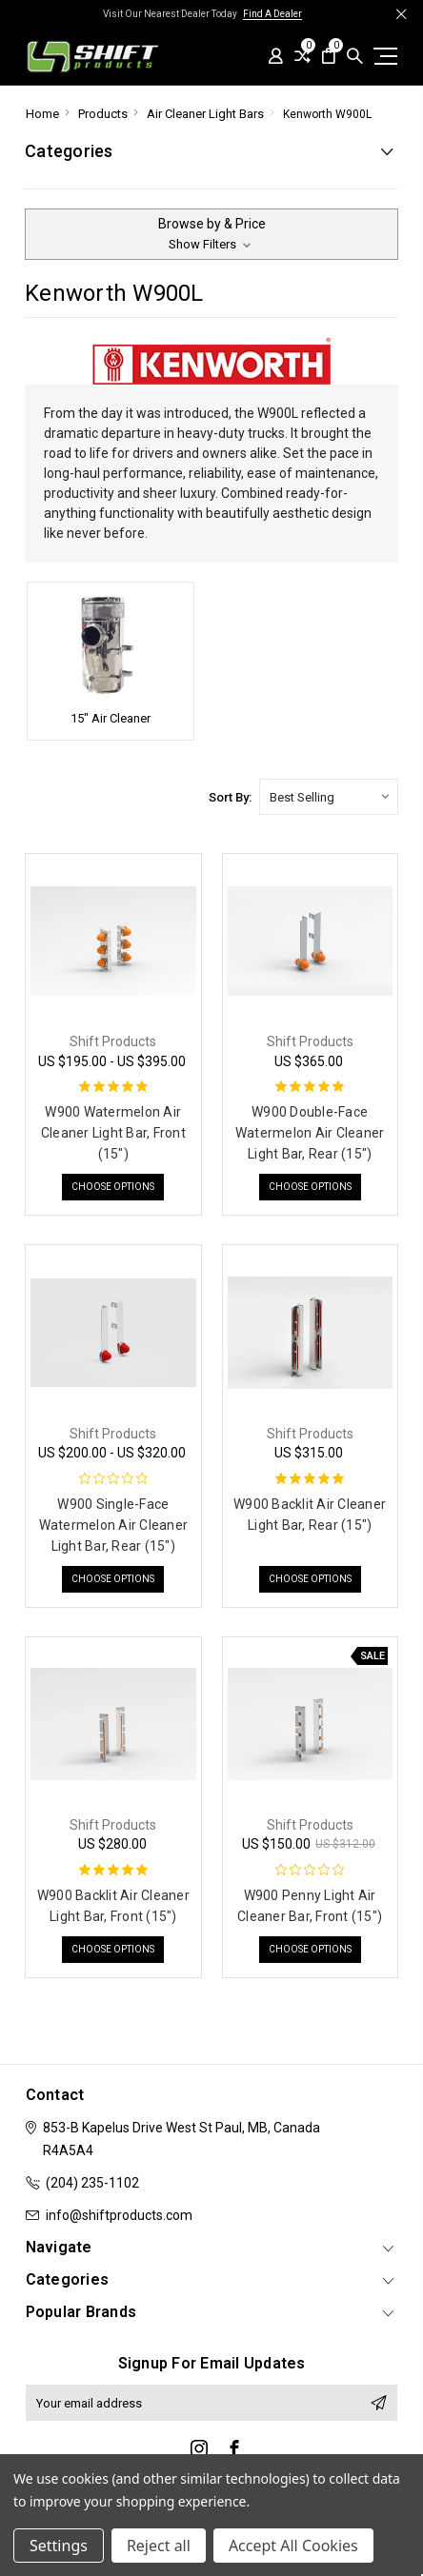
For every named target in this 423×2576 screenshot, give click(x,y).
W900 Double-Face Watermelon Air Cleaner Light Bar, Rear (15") (310, 1132)
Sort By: (230, 797)
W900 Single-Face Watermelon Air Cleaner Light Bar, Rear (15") (114, 1525)
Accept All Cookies (293, 2545)
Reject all (159, 2545)
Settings (59, 2545)
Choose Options (112, 1186)
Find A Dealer (272, 14)
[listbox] (328, 797)
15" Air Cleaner (110, 718)
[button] (211, 234)
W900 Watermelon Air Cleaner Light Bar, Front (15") (113, 1132)
